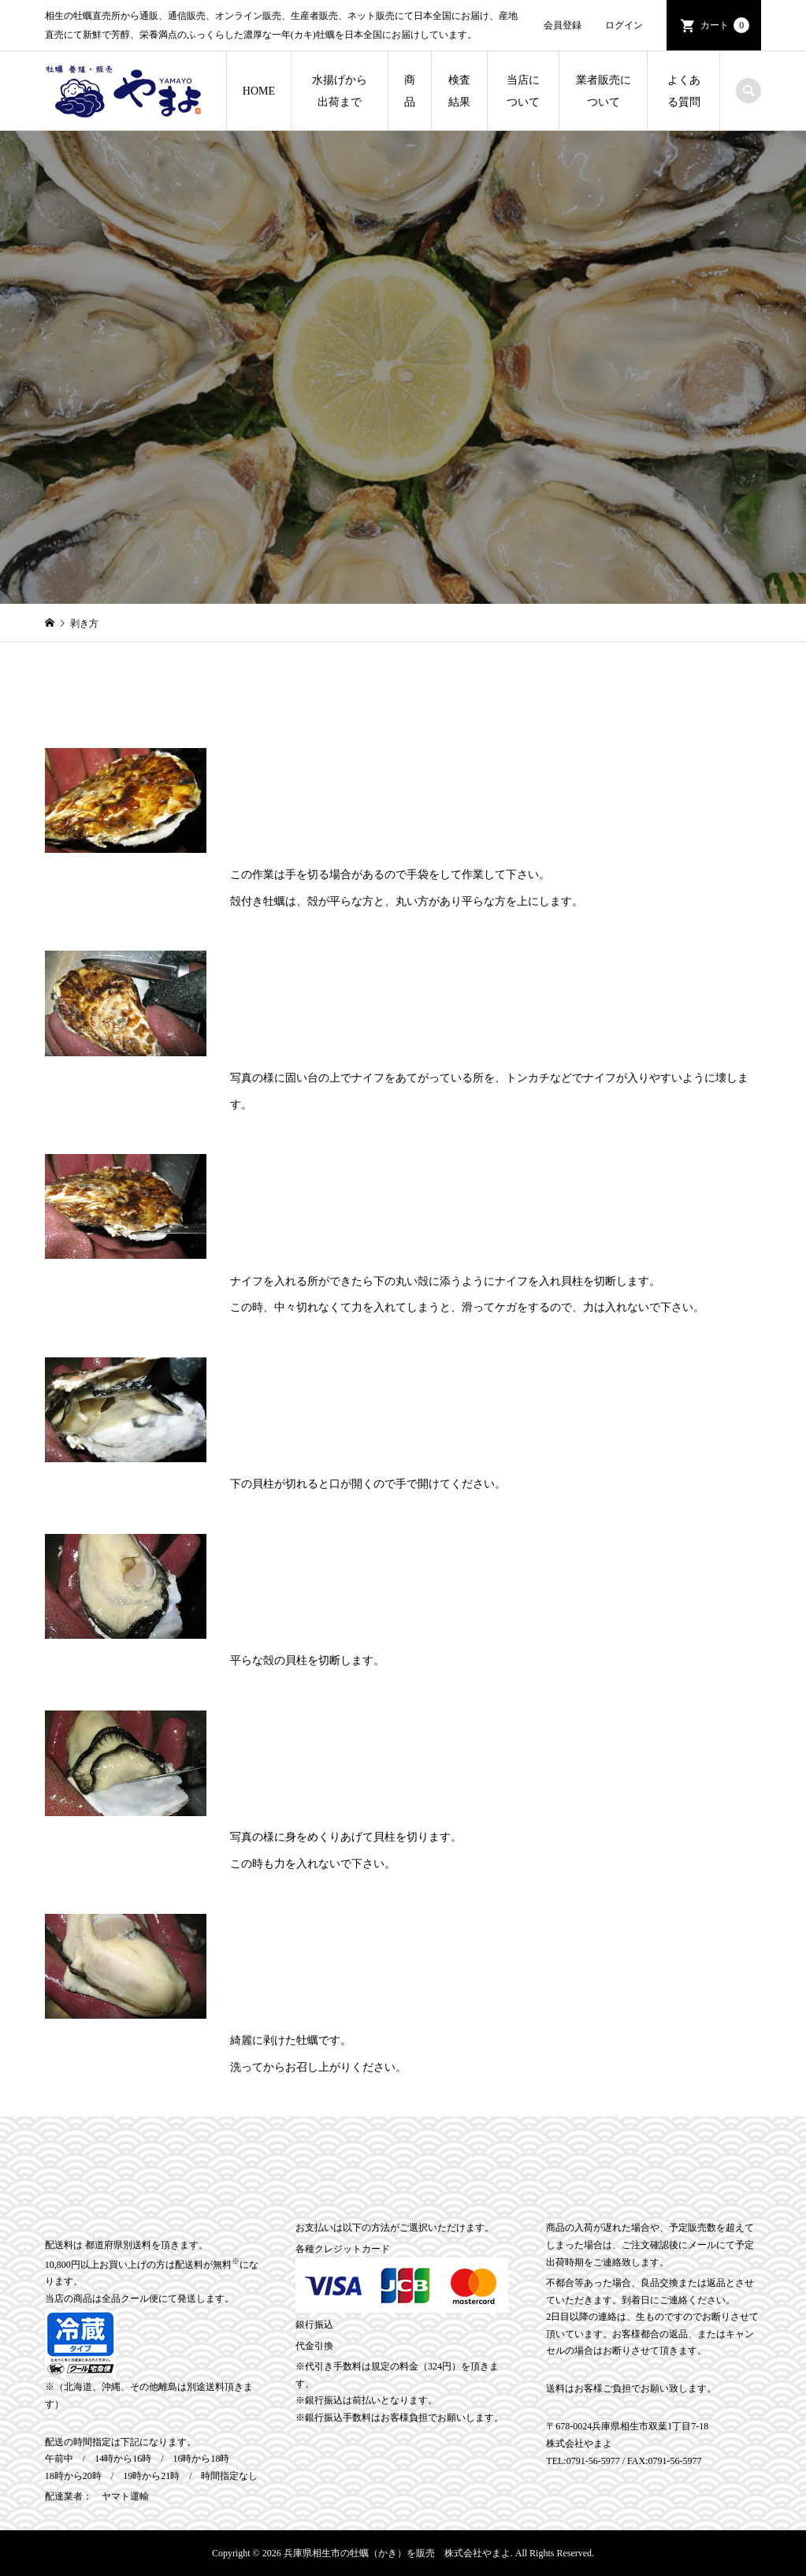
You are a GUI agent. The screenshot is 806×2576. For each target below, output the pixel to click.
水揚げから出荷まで (339, 91)
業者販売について (603, 91)
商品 (409, 91)
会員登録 (562, 25)
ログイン (624, 25)
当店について (523, 91)
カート (724, 25)
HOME (259, 91)
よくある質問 (683, 91)
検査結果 (459, 91)
